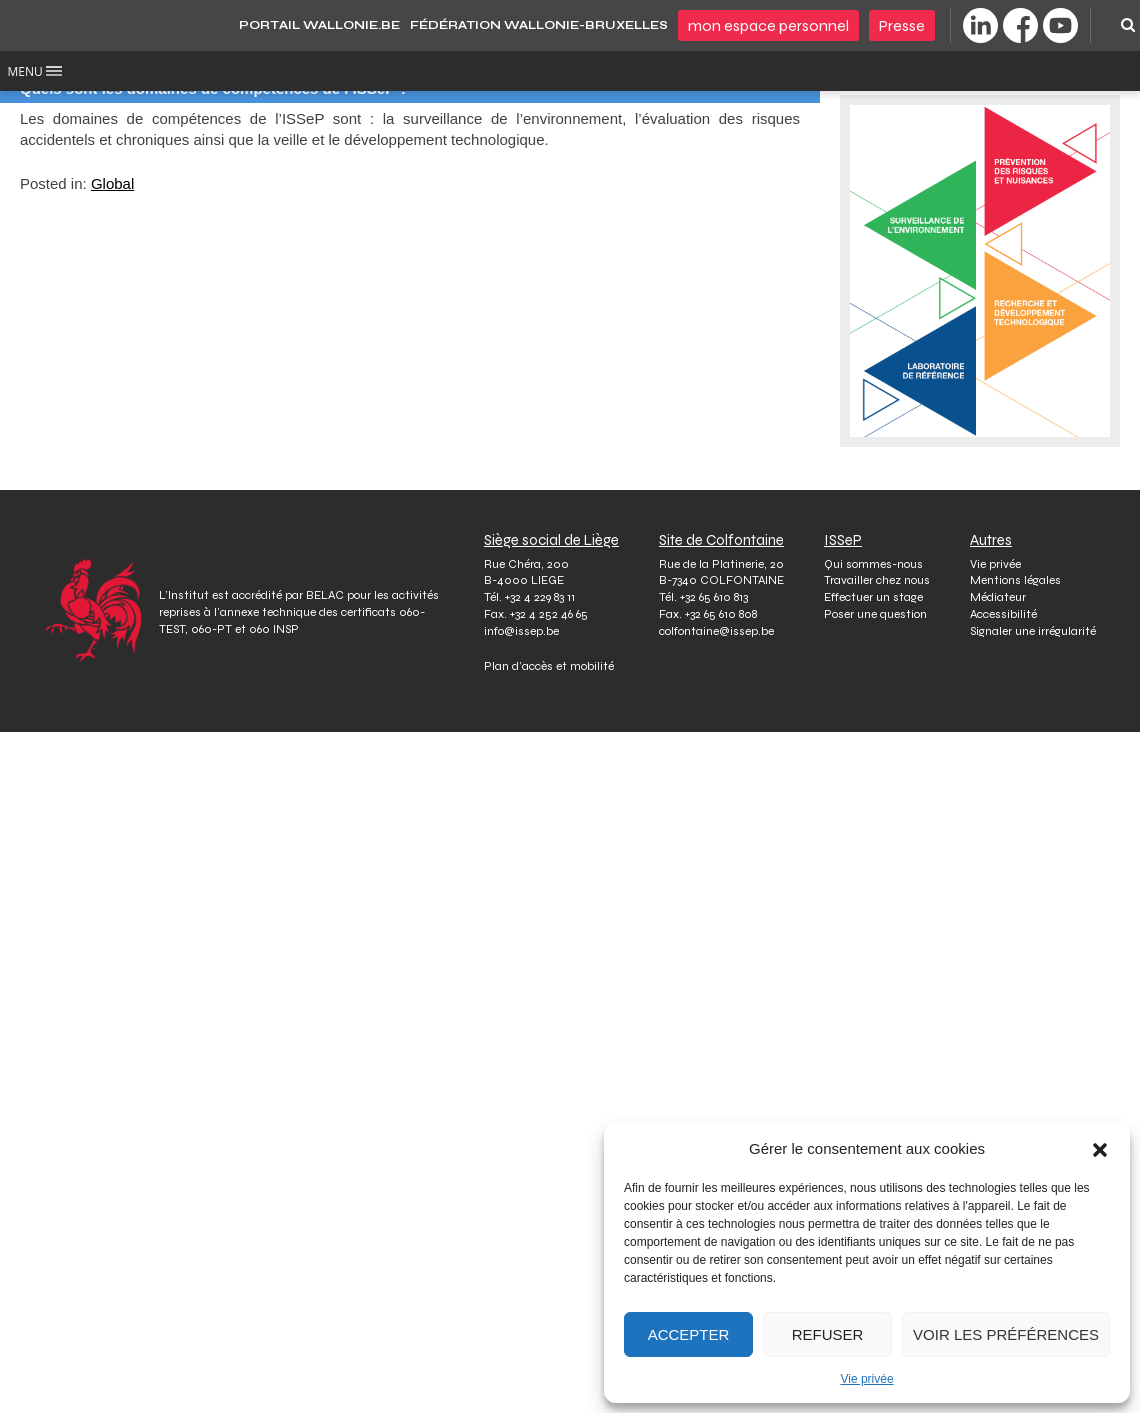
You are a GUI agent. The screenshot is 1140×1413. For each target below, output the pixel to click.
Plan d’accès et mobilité (549, 666)
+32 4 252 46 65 (549, 614)
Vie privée (866, 1379)
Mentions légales (1015, 580)
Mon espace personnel (768, 25)
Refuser (828, 1334)
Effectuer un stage (873, 597)
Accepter (689, 1334)
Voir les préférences (1006, 1334)
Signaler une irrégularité (1033, 631)
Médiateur (998, 597)
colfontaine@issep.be (716, 631)
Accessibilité (1003, 614)
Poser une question (875, 614)
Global (112, 183)
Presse (902, 25)
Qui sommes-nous (873, 564)
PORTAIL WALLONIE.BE (319, 25)
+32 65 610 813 (714, 597)
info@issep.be (521, 631)
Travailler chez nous (877, 580)
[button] (1100, 1149)
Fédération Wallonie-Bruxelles (539, 25)
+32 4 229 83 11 (540, 597)
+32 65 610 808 (721, 614)
